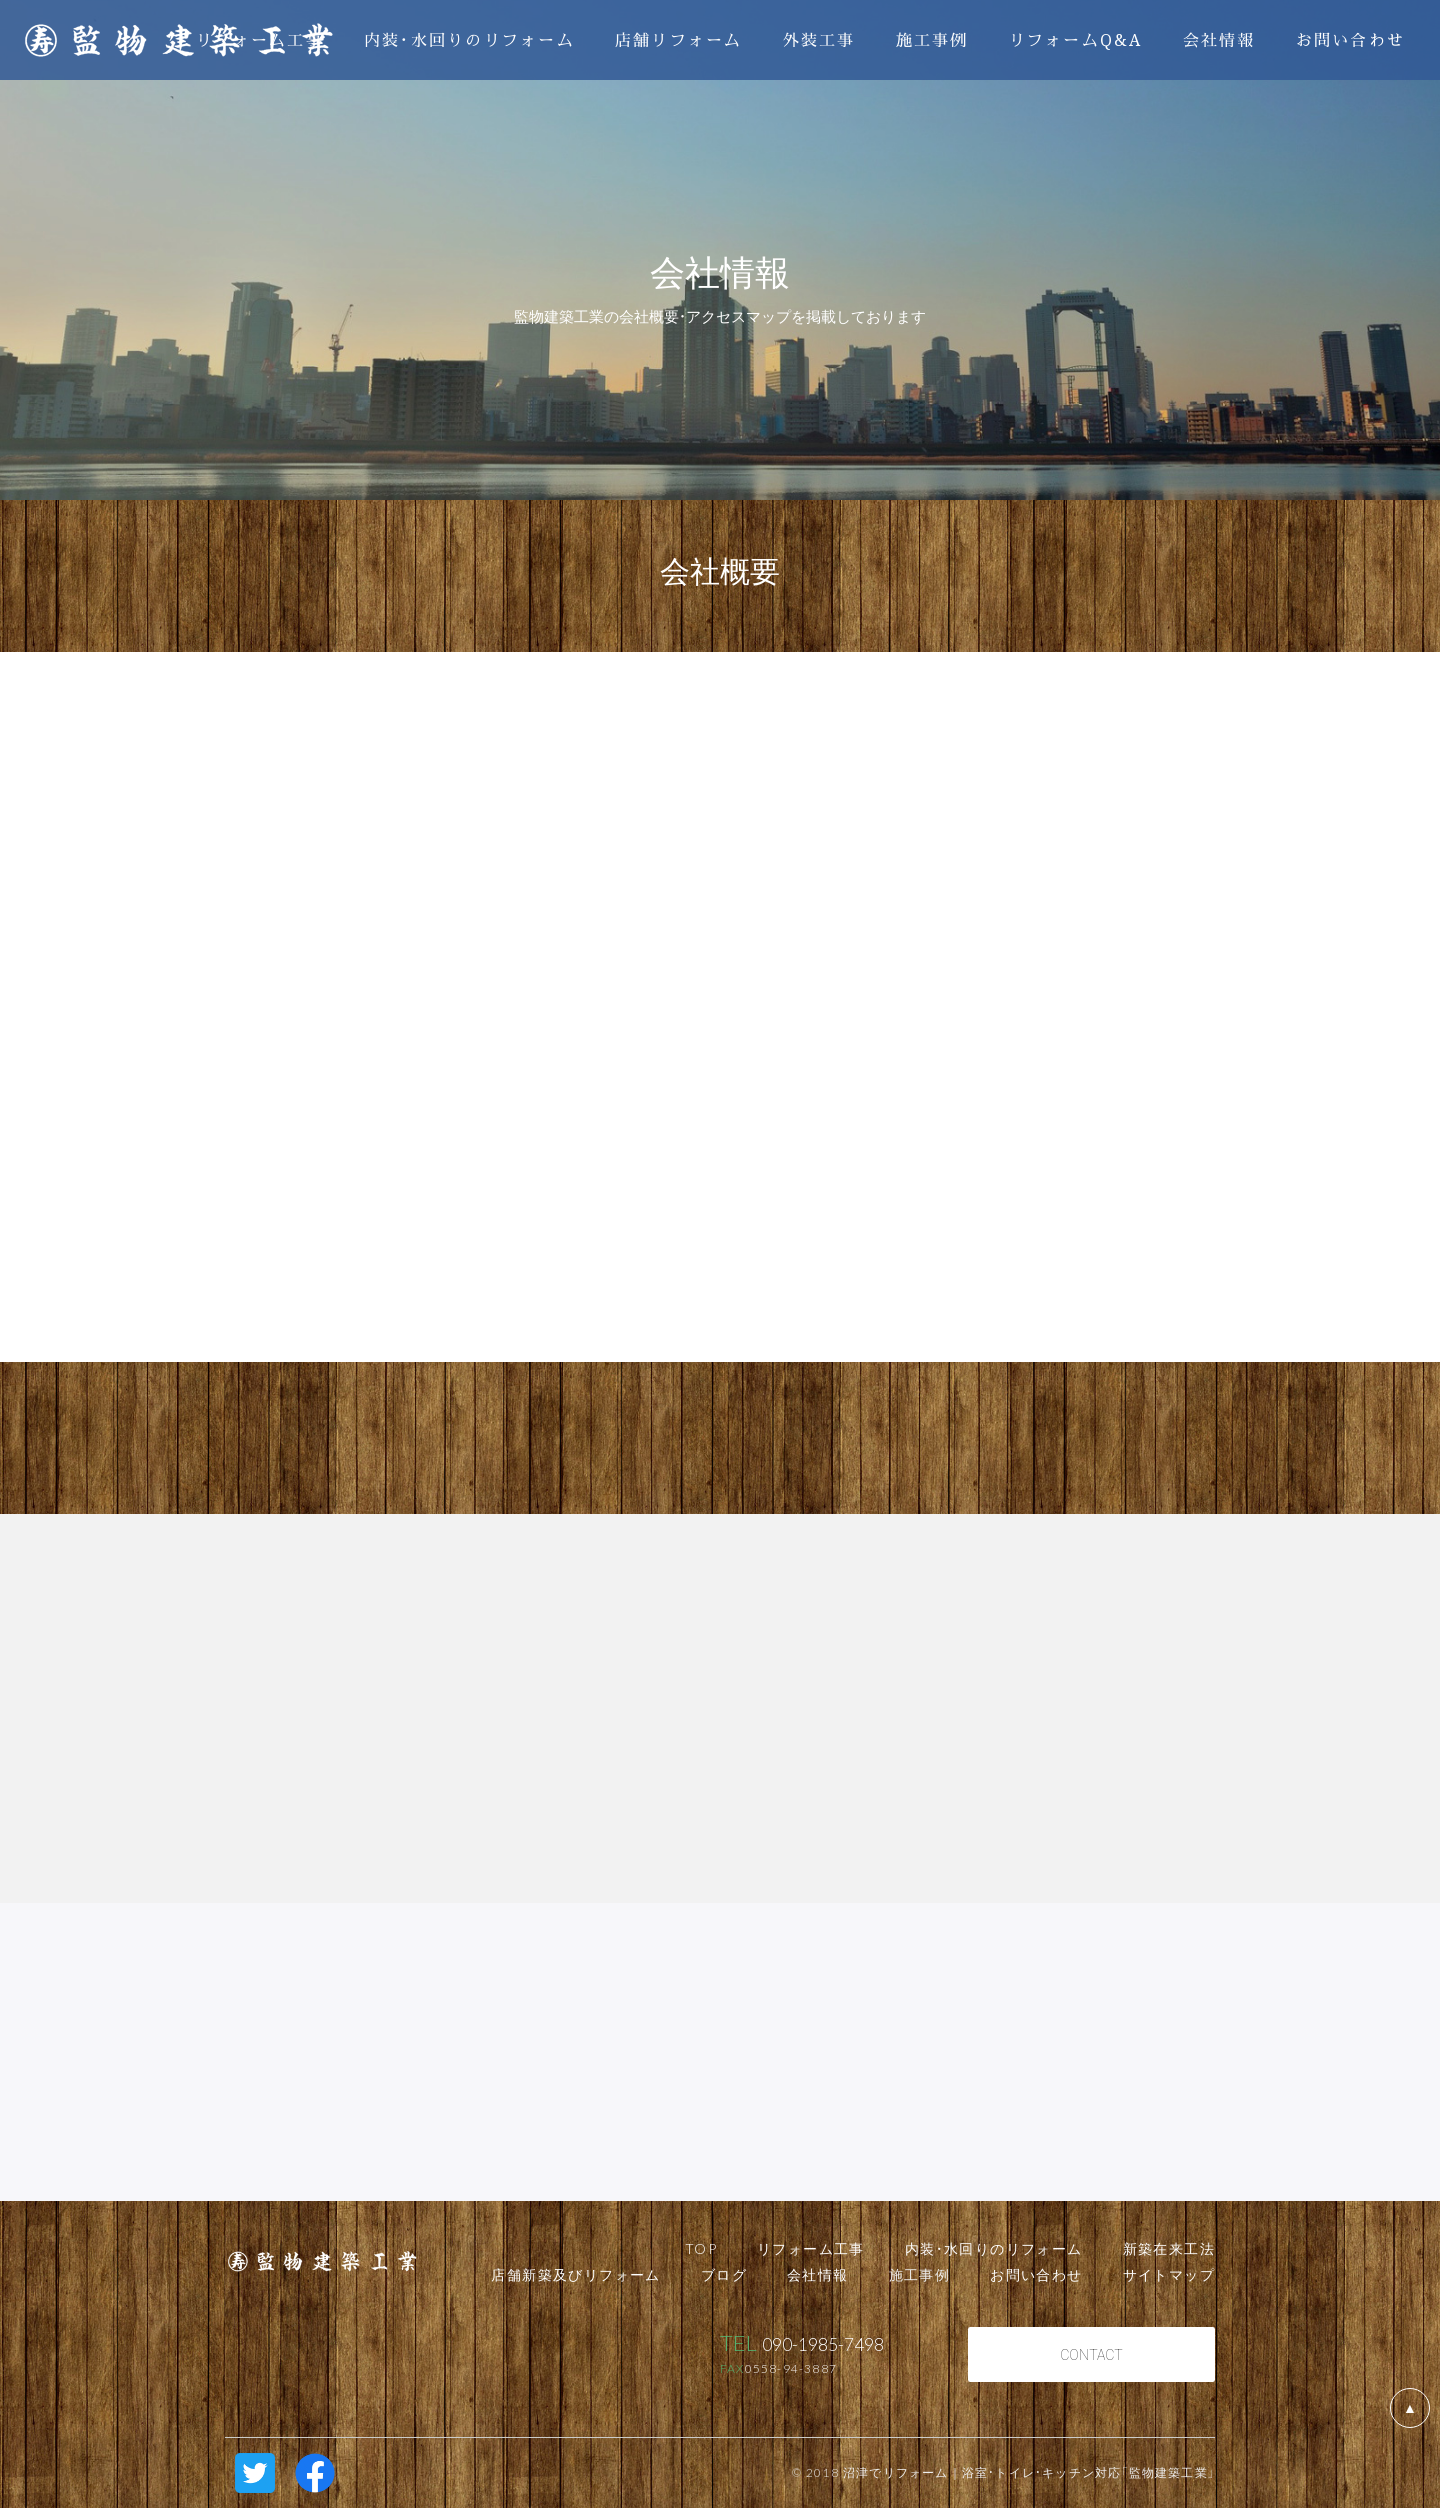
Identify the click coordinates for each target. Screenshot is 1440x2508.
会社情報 (1219, 39)
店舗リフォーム (679, 39)
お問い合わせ (1351, 39)
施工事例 (932, 39)
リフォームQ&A (1076, 39)
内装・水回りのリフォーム (469, 39)
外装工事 (819, 39)
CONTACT (1091, 2354)
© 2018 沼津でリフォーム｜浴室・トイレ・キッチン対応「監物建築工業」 (1003, 2472)
